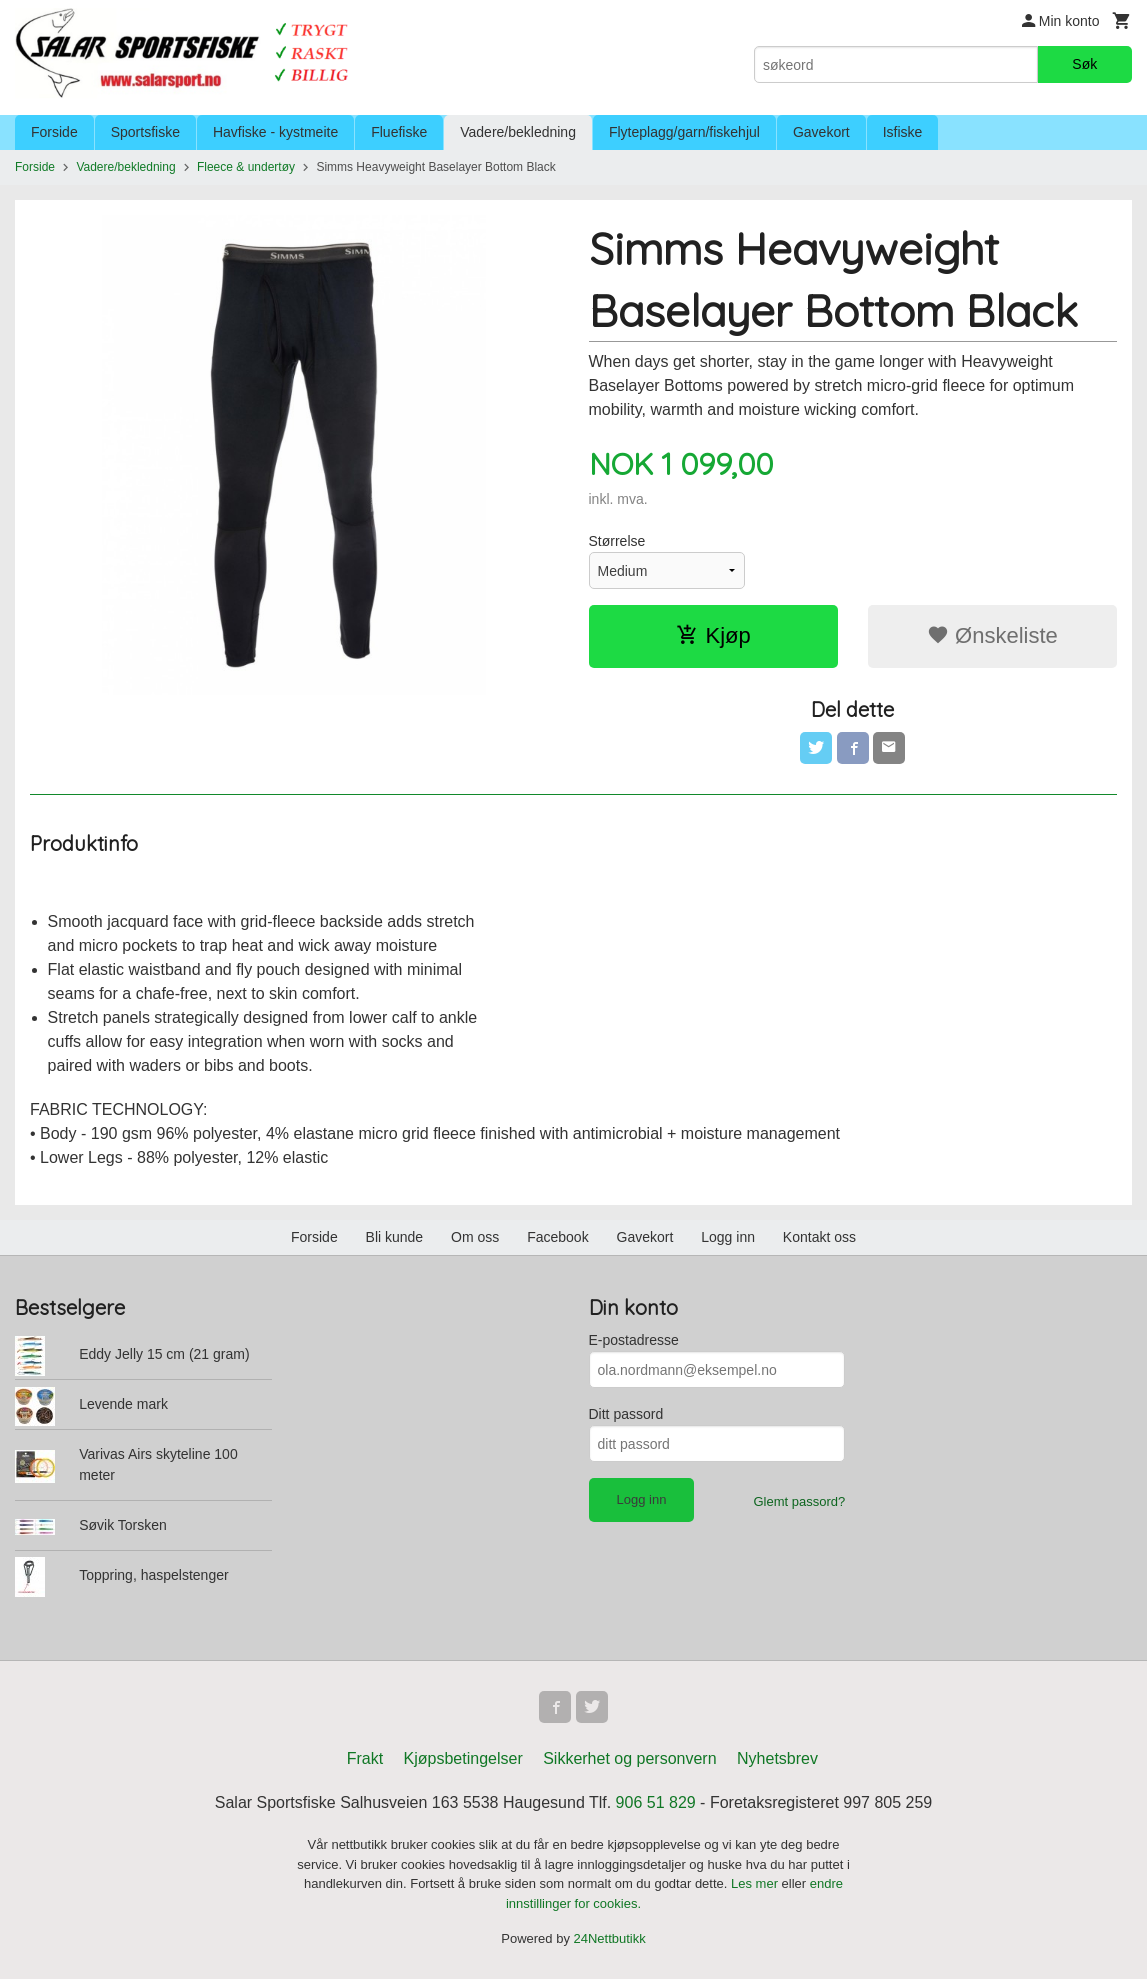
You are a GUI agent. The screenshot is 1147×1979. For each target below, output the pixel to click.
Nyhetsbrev (777, 1758)
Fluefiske (399, 132)
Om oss (475, 1237)
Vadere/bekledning (518, 132)
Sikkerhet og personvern (629, 1758)
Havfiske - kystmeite (275, 132)
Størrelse (617, 541)
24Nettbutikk (610, 1938)
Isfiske (903, 132)
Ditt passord (626, 1414)
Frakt (365, 1758)
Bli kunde (395, 1237)
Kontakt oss (819, 1237)
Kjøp (713, 635)
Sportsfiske (145, 132)
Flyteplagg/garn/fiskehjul (684, 132)
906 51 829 (656, 1802)
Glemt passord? (799, 1501)
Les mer (756, 1883)
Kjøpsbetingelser (463, 1758)
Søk (1084, 64)
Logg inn (728, 1237)
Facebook (557, 1237)
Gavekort (821, 132)
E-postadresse (634, 1340)
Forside (54, 132)
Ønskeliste (992, 635)
